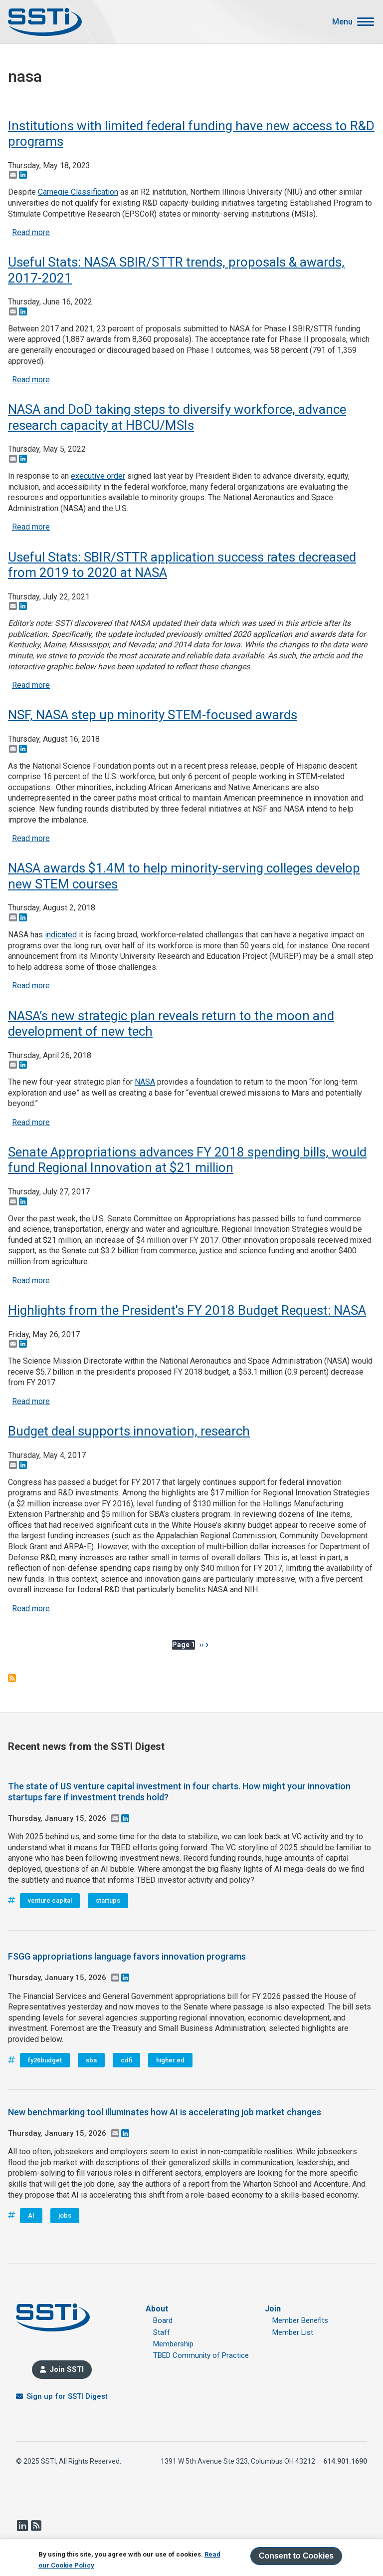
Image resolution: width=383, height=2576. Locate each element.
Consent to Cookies (296, 2556)
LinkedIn (22, 2526)
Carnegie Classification (78, 192)
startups (108, 1900)
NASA (145, 1082)
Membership (173, 2343)
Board (163, 2320)
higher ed (170, 2060)
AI (31, 2215)
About (157, 2308)
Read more (31, 232)
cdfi (126, 2060)
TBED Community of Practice (201, 2355)
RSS (36, 2526)
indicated (61, 934)
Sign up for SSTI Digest (67, 2396)
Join (273, 2308)
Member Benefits (300, 2320)
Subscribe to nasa (12, 1678)
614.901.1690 (345, 2461)
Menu (342, 21)
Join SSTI (66, 2369)
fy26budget (45, 2060)
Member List (292, 2332)
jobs (64, 2215)
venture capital (50, 1900)
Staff (161, 2332)
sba (91, 2060)
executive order (98, 476)
